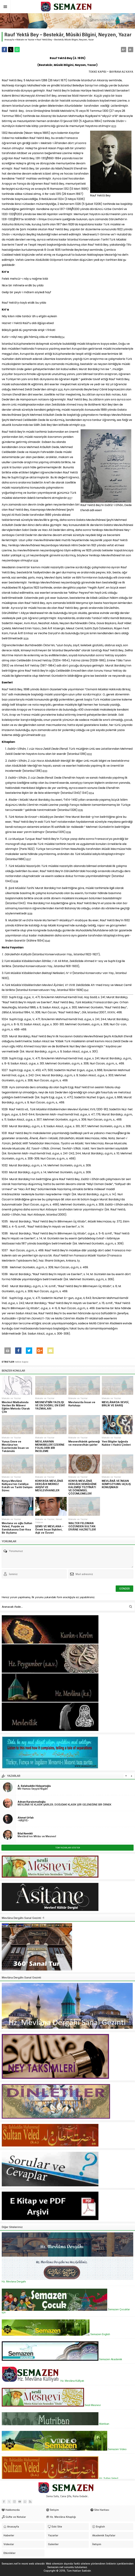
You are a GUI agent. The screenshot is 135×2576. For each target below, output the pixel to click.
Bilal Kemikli (25, 1833)
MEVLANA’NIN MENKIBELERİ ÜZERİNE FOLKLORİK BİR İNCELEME (50, 1446)
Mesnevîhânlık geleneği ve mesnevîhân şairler (84, 1443)
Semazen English (56, 2334)
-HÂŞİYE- (23, 1820)
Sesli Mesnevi (51, 2405)
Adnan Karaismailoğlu (32, 1801)
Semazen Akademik (62, 2359)
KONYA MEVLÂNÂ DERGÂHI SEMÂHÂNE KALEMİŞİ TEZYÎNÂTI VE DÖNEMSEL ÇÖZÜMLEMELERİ (82, 1487)
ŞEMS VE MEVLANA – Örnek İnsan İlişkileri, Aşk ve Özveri (49, 1529)
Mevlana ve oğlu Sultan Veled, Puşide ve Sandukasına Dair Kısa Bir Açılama (17, 1528)
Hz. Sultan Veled (60, 2478)
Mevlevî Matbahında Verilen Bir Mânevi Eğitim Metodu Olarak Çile (16, 1407)
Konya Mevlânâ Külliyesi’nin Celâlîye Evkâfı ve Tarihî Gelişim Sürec (17, 1485)
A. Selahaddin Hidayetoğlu (34, 1785)
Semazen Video (64, 2449)
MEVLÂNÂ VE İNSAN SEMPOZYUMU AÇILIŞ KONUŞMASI (116, 1484)
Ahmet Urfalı (26, 1817)
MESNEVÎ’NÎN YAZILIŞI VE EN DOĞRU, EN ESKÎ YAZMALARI (50, 1405)
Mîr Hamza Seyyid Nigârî (33, 1788)
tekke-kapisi (21, 1361)
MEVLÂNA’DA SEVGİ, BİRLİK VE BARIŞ (115, 1404)
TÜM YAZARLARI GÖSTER (67, 1847)
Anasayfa (9, 39)
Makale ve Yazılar (25, 39)
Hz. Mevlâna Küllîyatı (43, 2380)
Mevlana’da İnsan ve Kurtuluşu (81, 1404)
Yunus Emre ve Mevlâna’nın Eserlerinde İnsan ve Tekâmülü (15, 1446)
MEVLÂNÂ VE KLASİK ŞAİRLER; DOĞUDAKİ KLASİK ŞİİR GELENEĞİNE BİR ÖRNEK (64, 1804)
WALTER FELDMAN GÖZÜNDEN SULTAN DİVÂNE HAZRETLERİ (82, 1526)
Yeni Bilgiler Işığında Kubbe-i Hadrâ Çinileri (116, 1443)
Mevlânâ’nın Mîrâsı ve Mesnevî (37, 1836)
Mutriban (55, 2423)
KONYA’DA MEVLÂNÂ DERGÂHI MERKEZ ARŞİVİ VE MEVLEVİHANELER (49, 1485)
